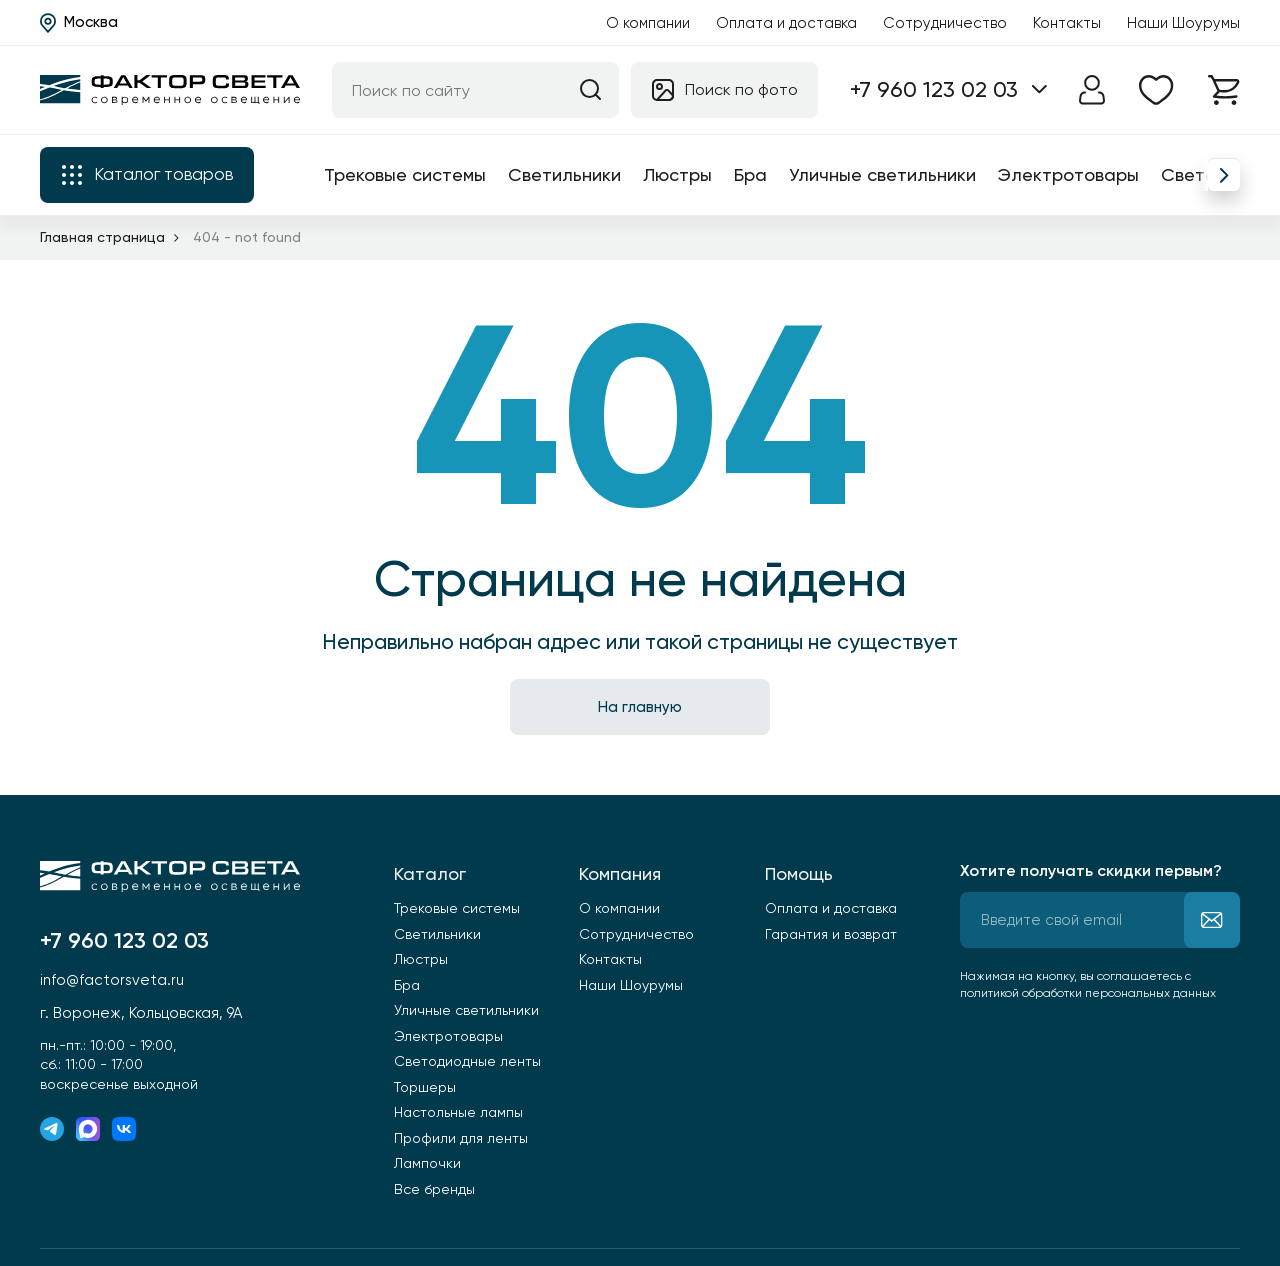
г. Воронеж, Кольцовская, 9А (141, 1013)
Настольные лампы (458, 1112)
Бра (750, 174)
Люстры (677, 174)
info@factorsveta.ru (112, 980)
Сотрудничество (945, 23)
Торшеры (425, 1087)
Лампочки (427, 1163)
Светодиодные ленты (467, 1061)
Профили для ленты (461, 1138)
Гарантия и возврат (831, 934)
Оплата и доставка (786, 23)
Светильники (564, 174)
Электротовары (1068, 174)
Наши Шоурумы (1183, 23)
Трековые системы (405, 174)
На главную (640, 707)
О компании (648, 23)
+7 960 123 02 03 (934, 89)
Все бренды (434, 1189)
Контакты (1067, 23)
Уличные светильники (882, 174)
